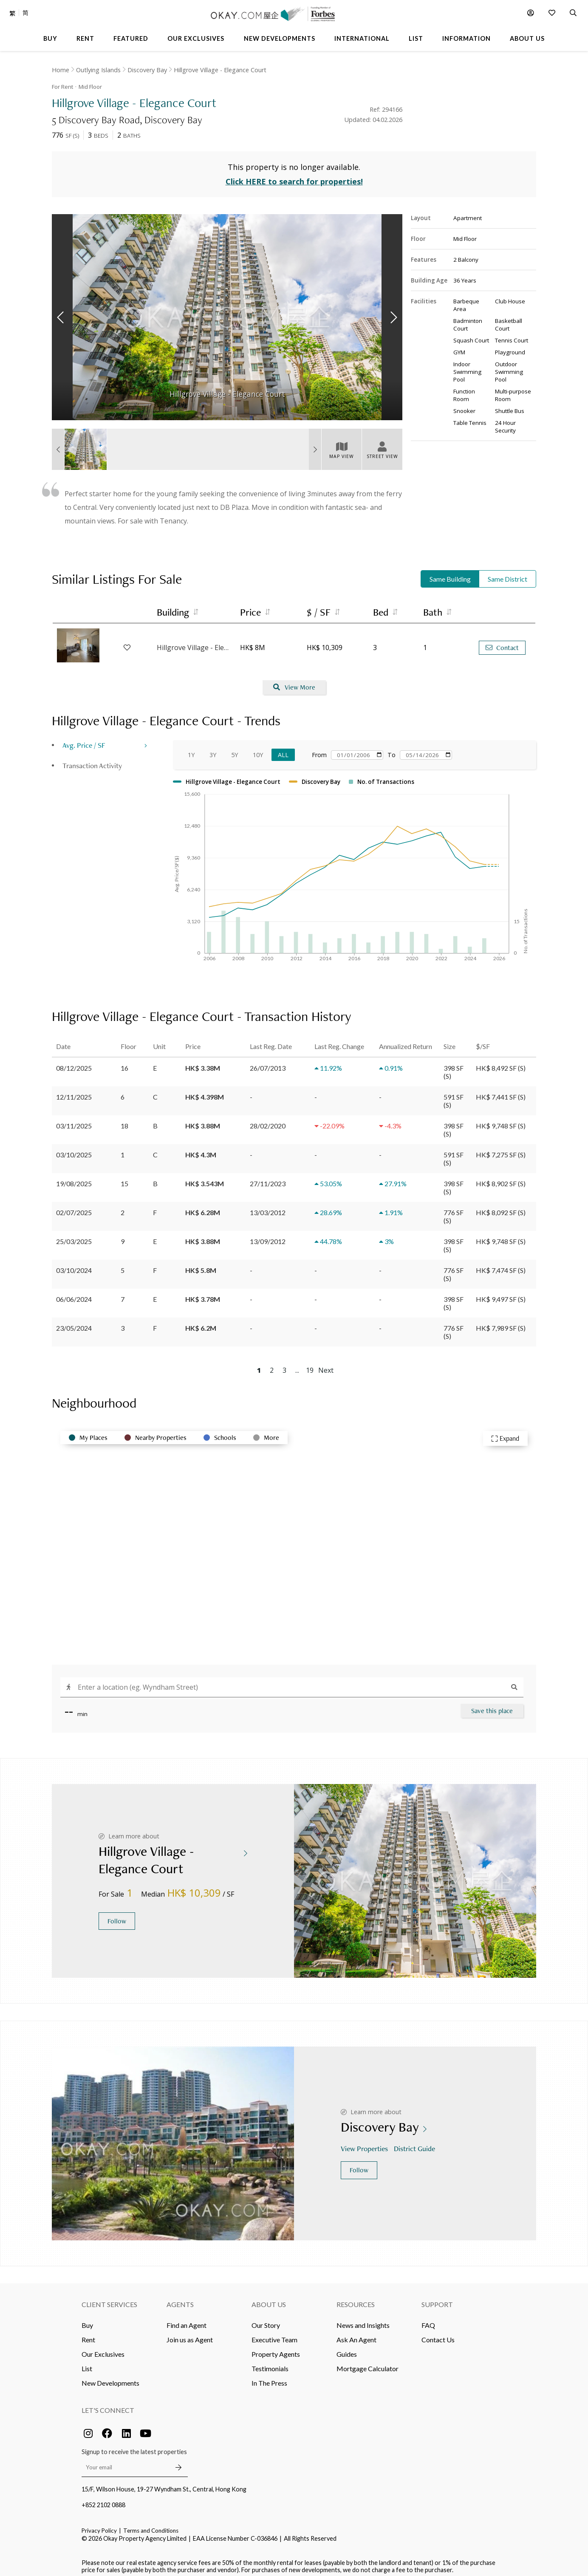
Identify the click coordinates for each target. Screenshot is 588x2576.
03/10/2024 (74, 1264)
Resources (355, 2298)
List (87, 2362)
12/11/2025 (74, 1091)
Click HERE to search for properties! (294, 176)
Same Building (450, 573)
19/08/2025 (74, 1177)
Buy (87, 2319)
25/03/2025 (74, 1235)
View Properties (365, 2142)
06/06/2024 (74, 1293)
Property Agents (276, 2348)
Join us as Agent (190, 2334)
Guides (346, 2348)
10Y (258, 749)
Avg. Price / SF (83, 739)
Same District (507, 573)
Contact (502, 641)
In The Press (269, 2377)
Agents (180, 2298)
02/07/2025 (74, 1206)
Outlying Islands (98, 70)
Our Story (266, 2319)
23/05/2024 (74, 1322)
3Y (212, 749)
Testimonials (270, 2362)
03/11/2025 (74, 1120)
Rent (88, 2334)
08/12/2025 (74, 1062)
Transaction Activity (92, 759)
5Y (234, 749)
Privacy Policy (99, 2524)
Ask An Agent (356, 2334)
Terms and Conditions (150, 2524)
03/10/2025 (74, 1149)
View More (294, 681)
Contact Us (438, 2334)
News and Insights (363, 2319)
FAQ (428, 2319)
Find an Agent (186, 2319)
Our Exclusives (103, 2348)
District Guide (415, 2142)
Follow (116, 1915)
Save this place (492, 1704)
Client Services (109, 2298)
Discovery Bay (147, 70)
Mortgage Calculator (367, 2362)
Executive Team (274, 2334)
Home (60, 70)
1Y (191, 749)
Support (437, 2298)
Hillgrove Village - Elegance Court (220, 70)
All (283, 749)
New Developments (110, 2377)
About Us (269, 2298)
